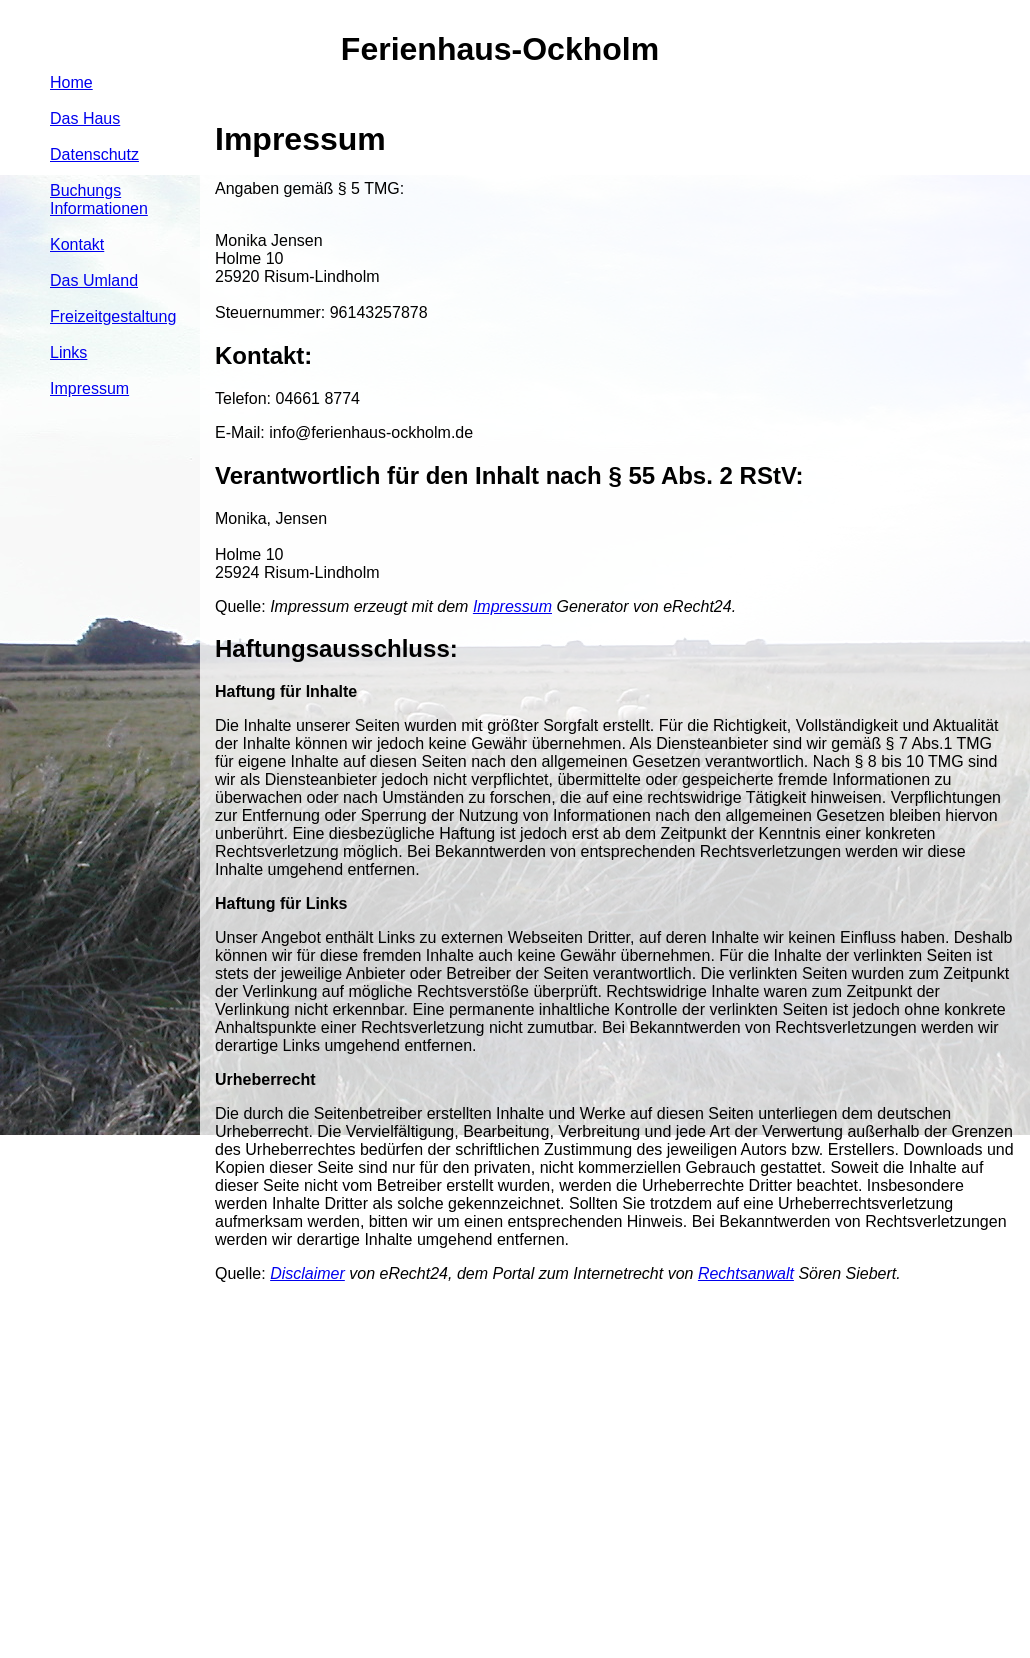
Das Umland (94, 280)
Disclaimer (307, 1273)
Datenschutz (94, 154)
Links (68, 352)
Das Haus (85, 118)
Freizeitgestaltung (113, 316)
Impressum (89, 388)
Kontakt (77, 244)
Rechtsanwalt (746, 1273)
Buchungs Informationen (99, 199)
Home (71, 82)
